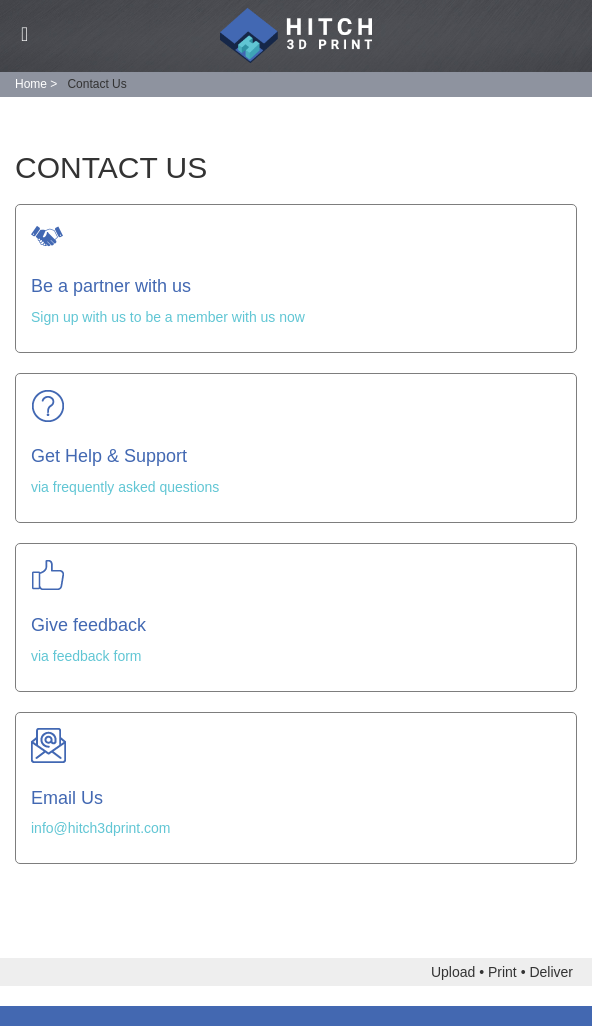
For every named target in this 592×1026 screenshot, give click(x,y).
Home (31, 84)
